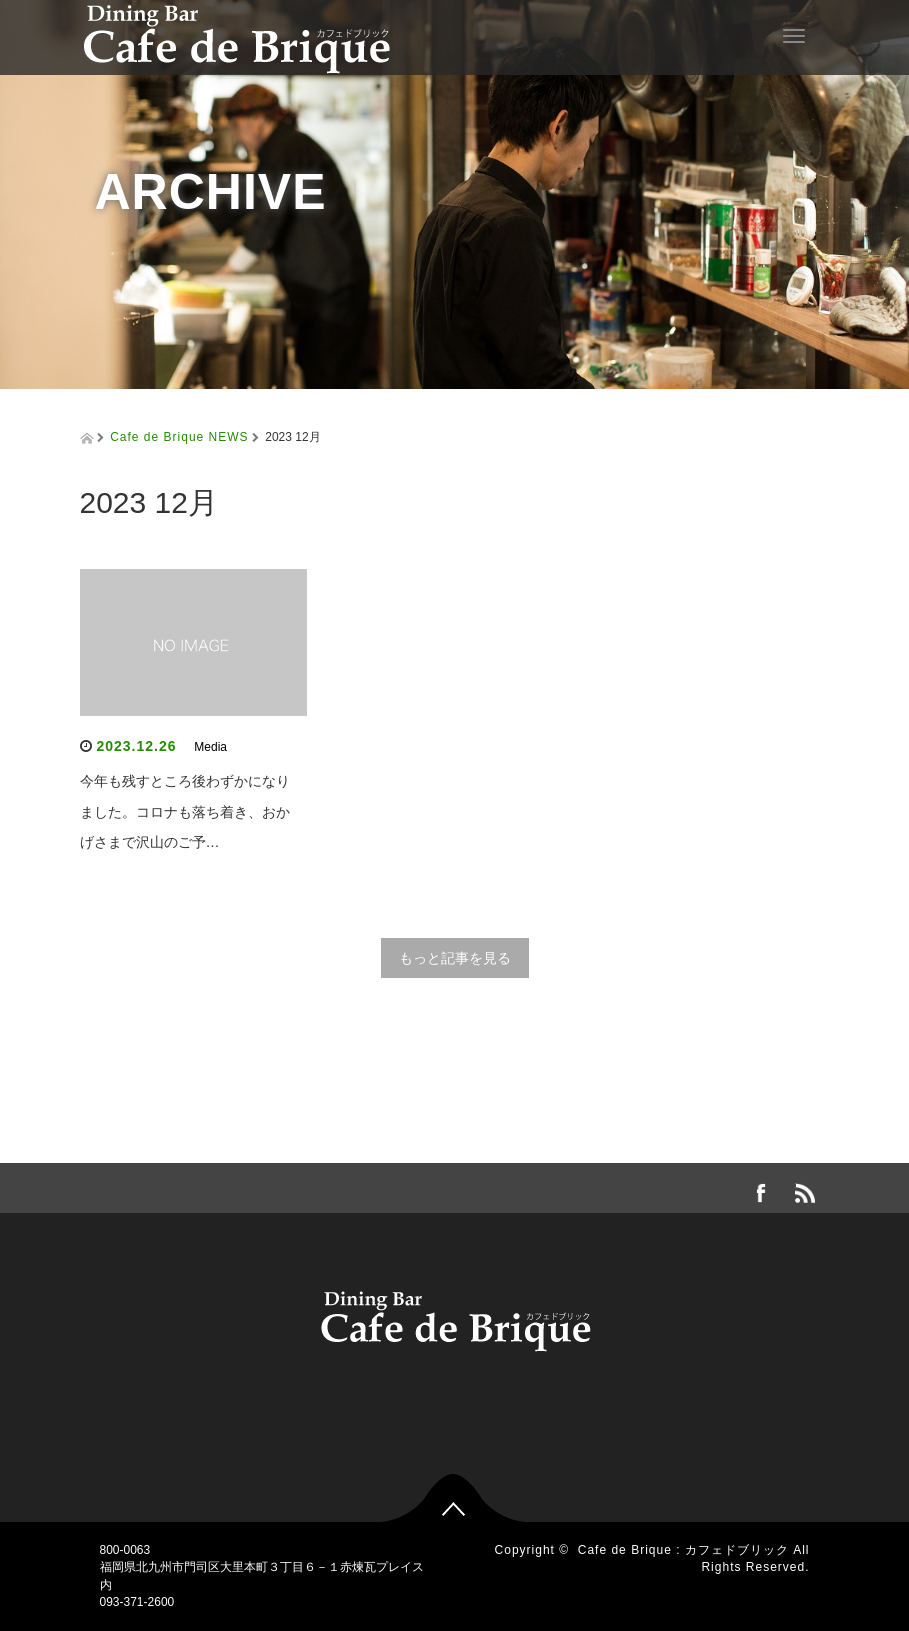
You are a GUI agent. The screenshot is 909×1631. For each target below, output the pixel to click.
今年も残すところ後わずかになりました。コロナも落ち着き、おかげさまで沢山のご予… (185, 812)
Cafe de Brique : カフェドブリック (683, 1550)
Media (210, 747)
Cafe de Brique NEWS (179, 437)
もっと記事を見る (455, 958)
